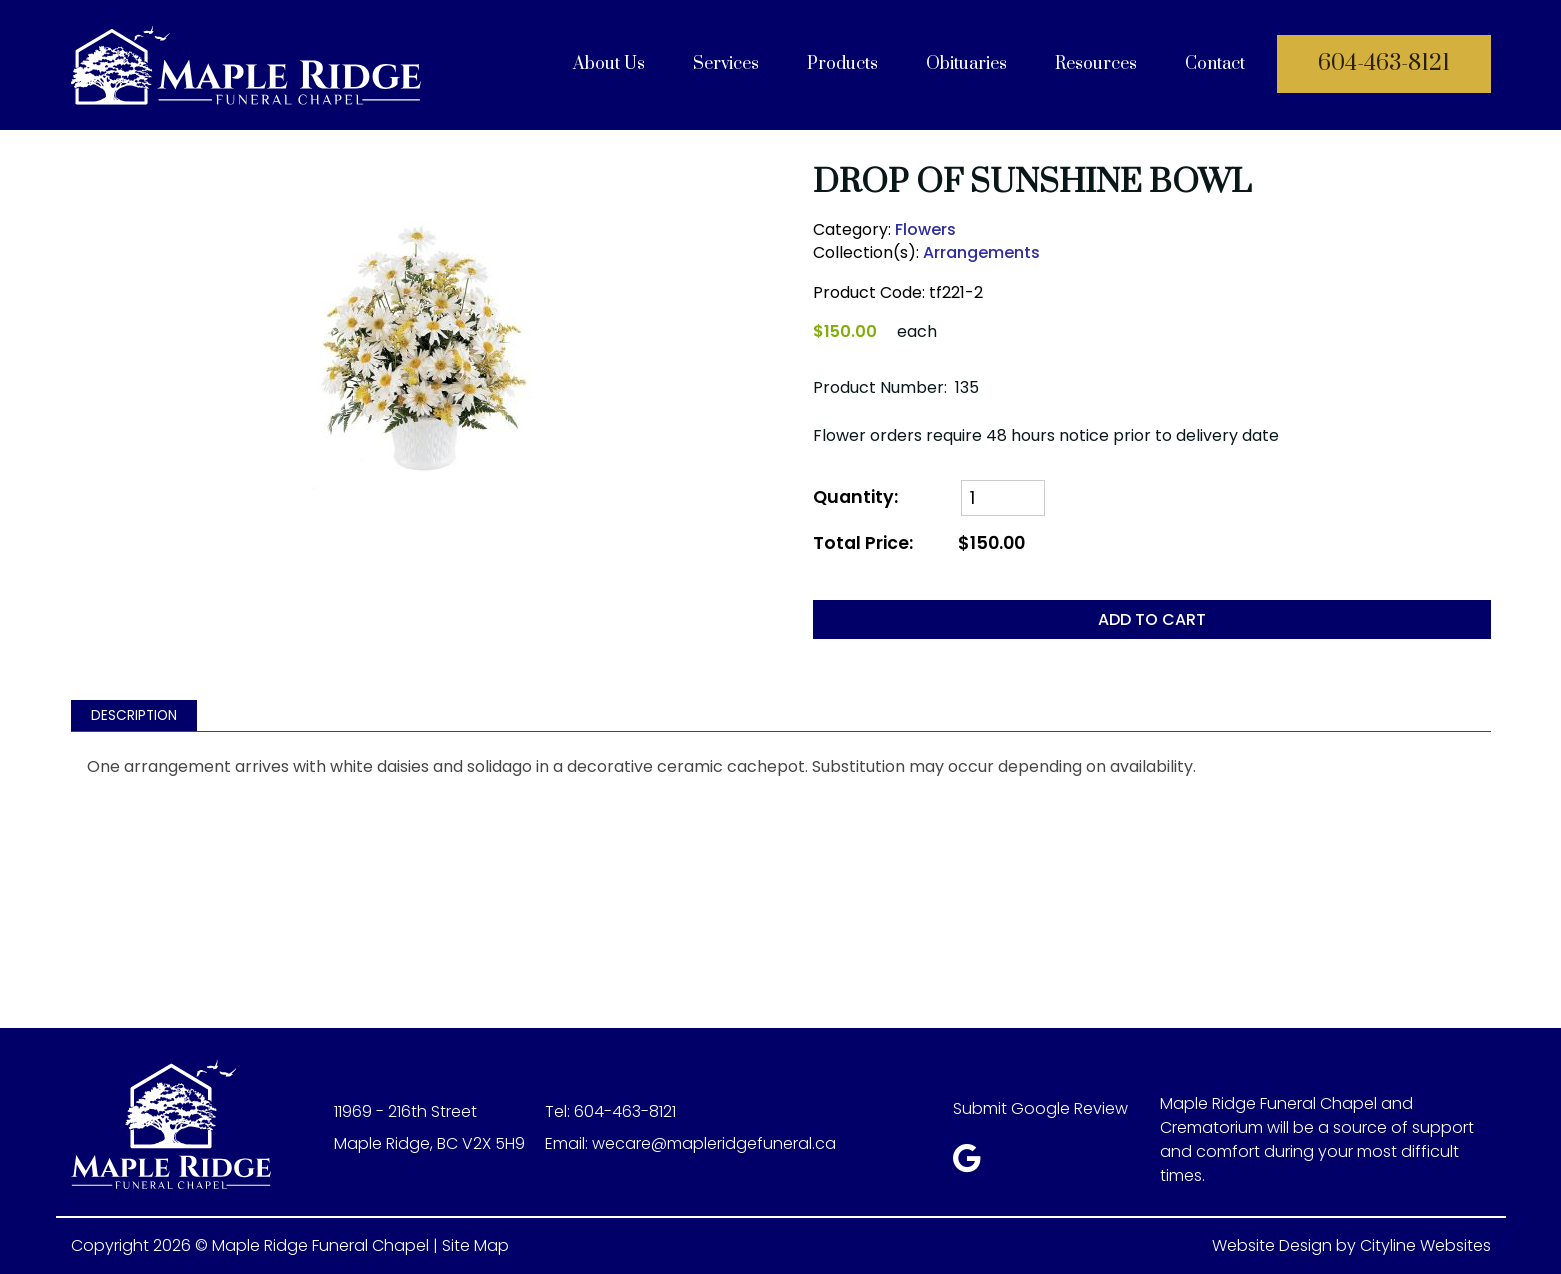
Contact (1215, 64)
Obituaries (966, 64)
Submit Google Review (1040, 1108)
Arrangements (981, 252)
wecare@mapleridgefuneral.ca (714, 1143)
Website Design (1272, 1245)
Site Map (475, 1245)
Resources (1096, 64)
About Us (609, 64)
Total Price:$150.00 (919, 543)
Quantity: (855, 497)
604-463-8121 (1384, 63)
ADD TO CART (1152, 619)
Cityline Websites (1425, 1245)
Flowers (925, 229)
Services (726, 64)
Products (842, 64)
